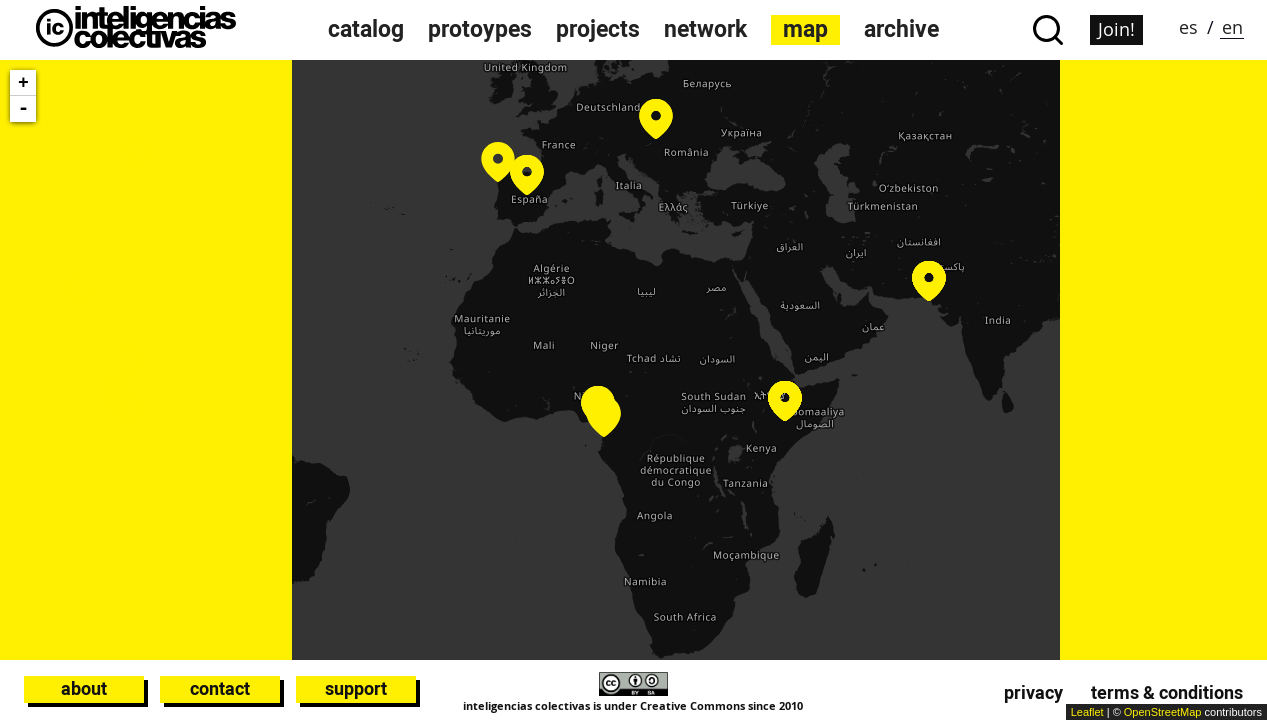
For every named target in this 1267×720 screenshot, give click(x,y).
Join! (1116, 29)
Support (356, 688)
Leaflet (1087, 712)
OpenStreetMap (1163, 712)
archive (901, 29)
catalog (366, 29)
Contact (220, 688)
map (805, 29)
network (705, 29)
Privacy (1033, 692)
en (1232, 27)
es (1188, 27)
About (84, 688)
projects (598, 29)
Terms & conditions (1167, 692)
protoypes (480, 29)
